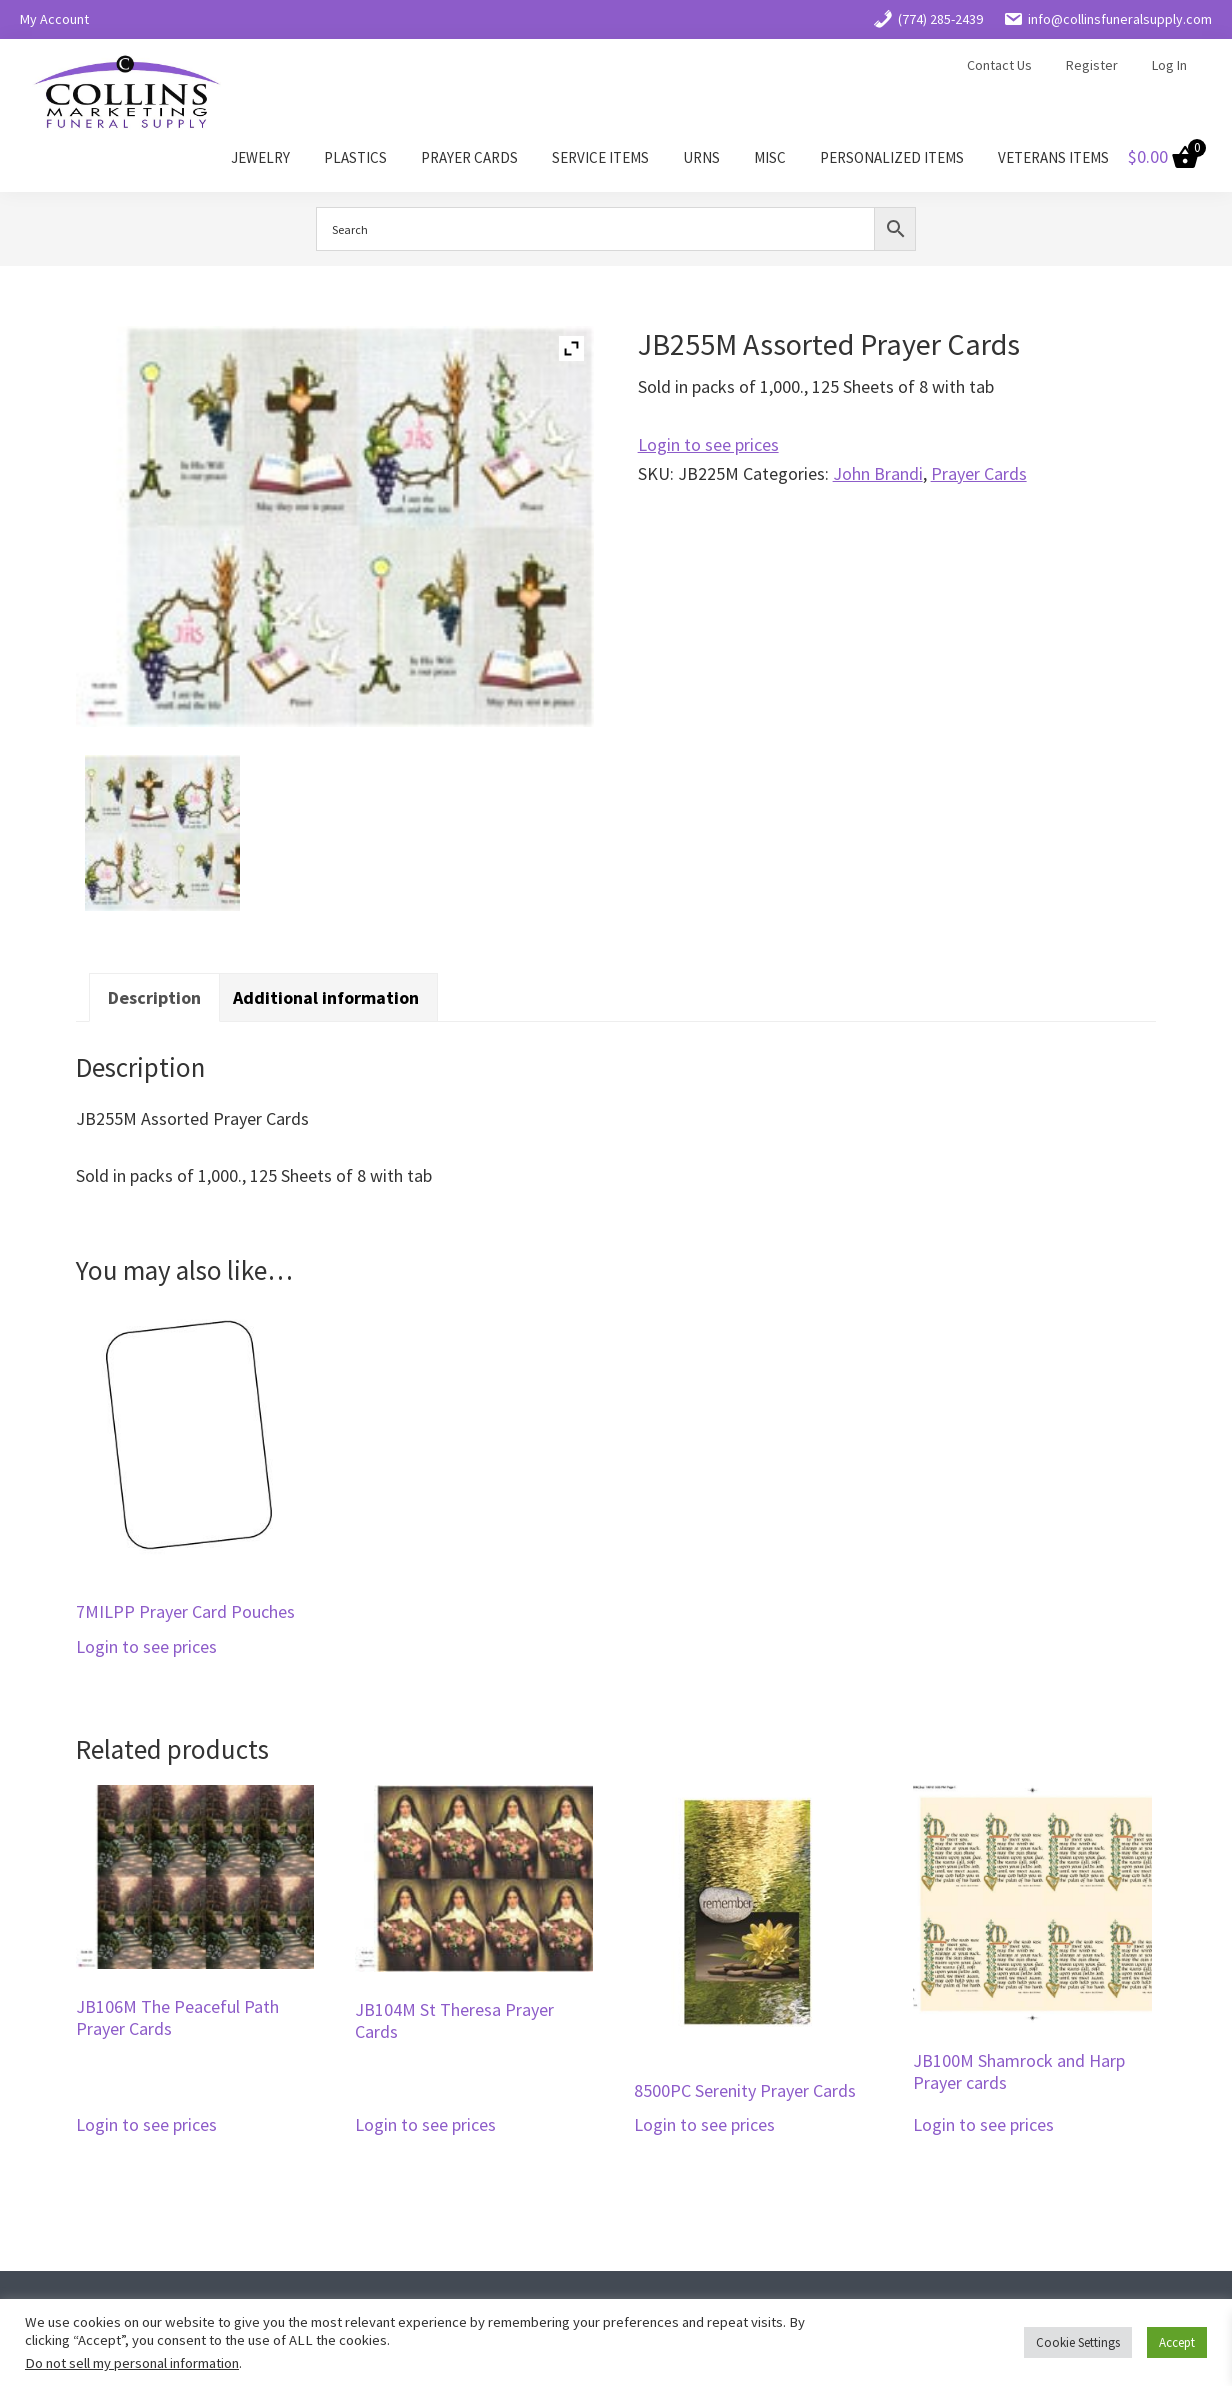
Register (1092, 65)
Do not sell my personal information (132, 2363)
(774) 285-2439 (928, 19)
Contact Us (999, 65)
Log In (1169, 65)
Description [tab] (154, 997)
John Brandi (878, 473)
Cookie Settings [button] (1078, 2342)
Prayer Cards (979, 473)
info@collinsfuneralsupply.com (1107, 19)
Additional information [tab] (326, 997)
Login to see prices (708, 444)
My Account (54, 19)
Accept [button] (1177, 2342)
